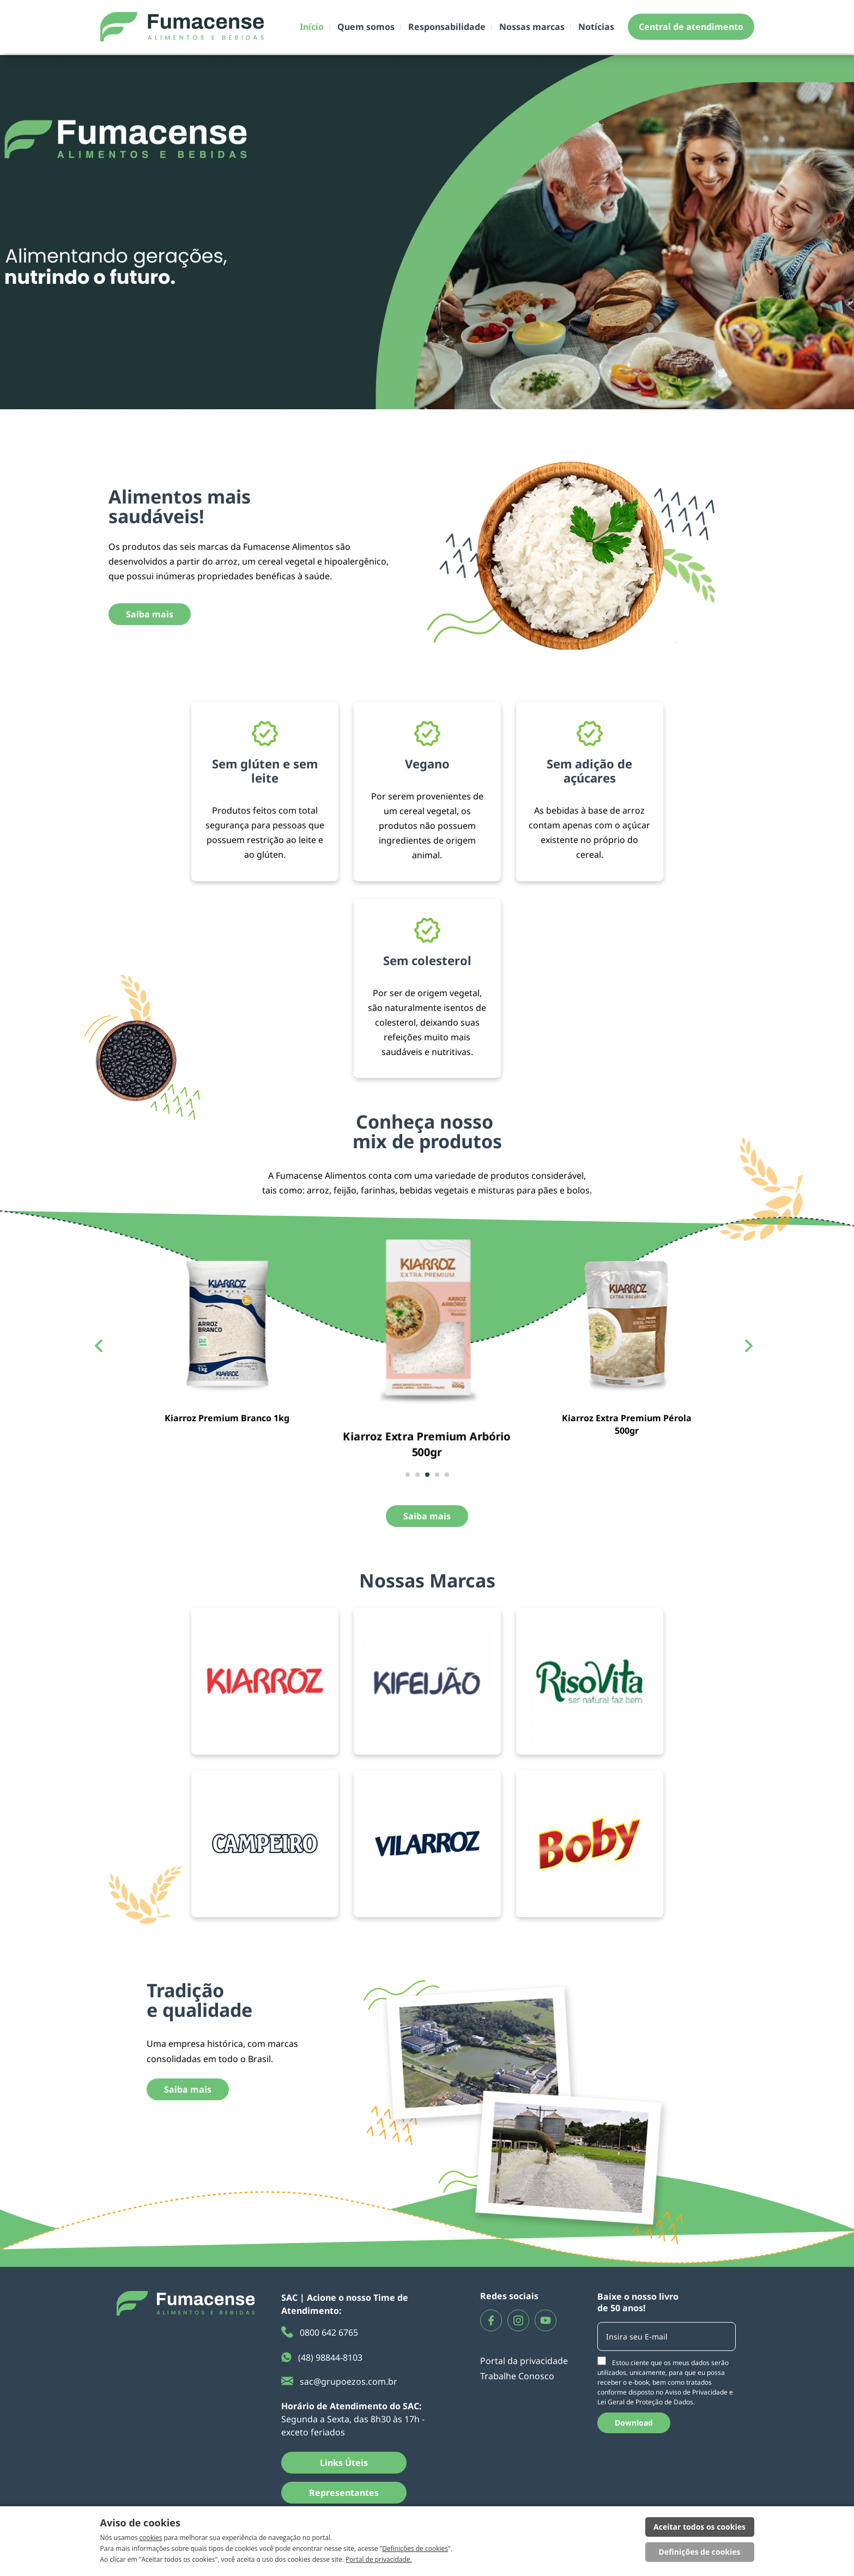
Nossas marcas (532, 27)
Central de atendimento (691, 27)
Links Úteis (344, 2463)
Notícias (596, 27)
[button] (407, 1474)
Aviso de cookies (140, 2522)
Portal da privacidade (524, 2361)
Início (312, 27)
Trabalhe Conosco (517, 2376)
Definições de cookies (415, 2548)
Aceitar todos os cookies (699, 2527)
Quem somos (366, 27)
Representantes (344, 2493)
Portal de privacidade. (379, 2559)
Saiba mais (149, 614)
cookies (151, 2537)
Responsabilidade (447, 27)
